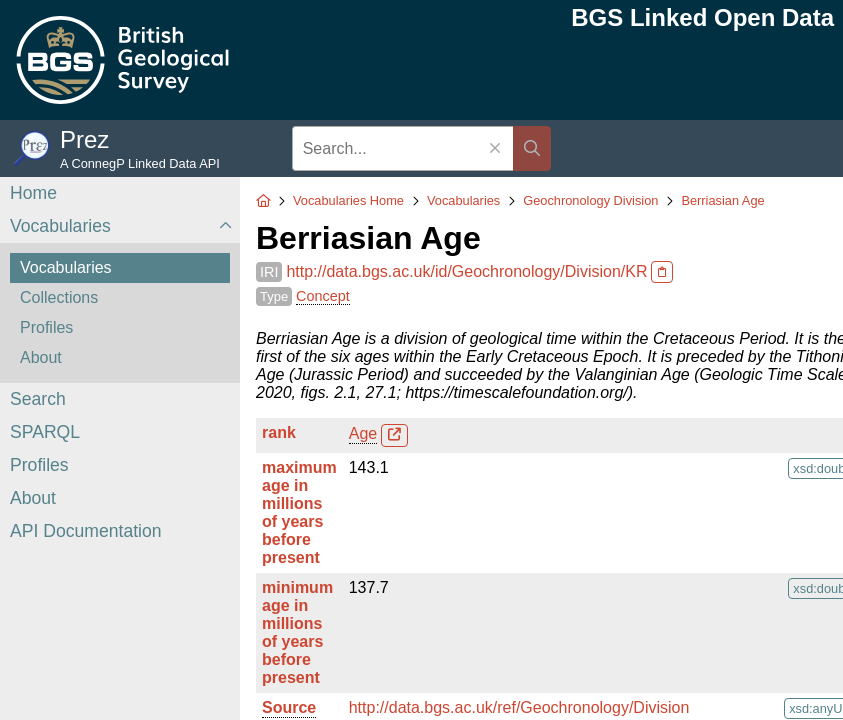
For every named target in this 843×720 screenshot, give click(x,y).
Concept (323, 296)
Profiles (46, 327)
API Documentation (86, 531)
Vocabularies (60, 226)
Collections (59, 297)
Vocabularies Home (348, 200)
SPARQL (45, 432)
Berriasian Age (722, 200)
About (41, 357)
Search (38, 399)
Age (363, 433)
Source (289, 707)
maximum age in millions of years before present (299, 512)
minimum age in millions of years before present (297, 632)
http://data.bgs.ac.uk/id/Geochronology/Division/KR (466, 271)
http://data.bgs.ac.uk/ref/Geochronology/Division (519, 707)
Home (33, 193)
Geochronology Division (590, 200)
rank (279, 432)
